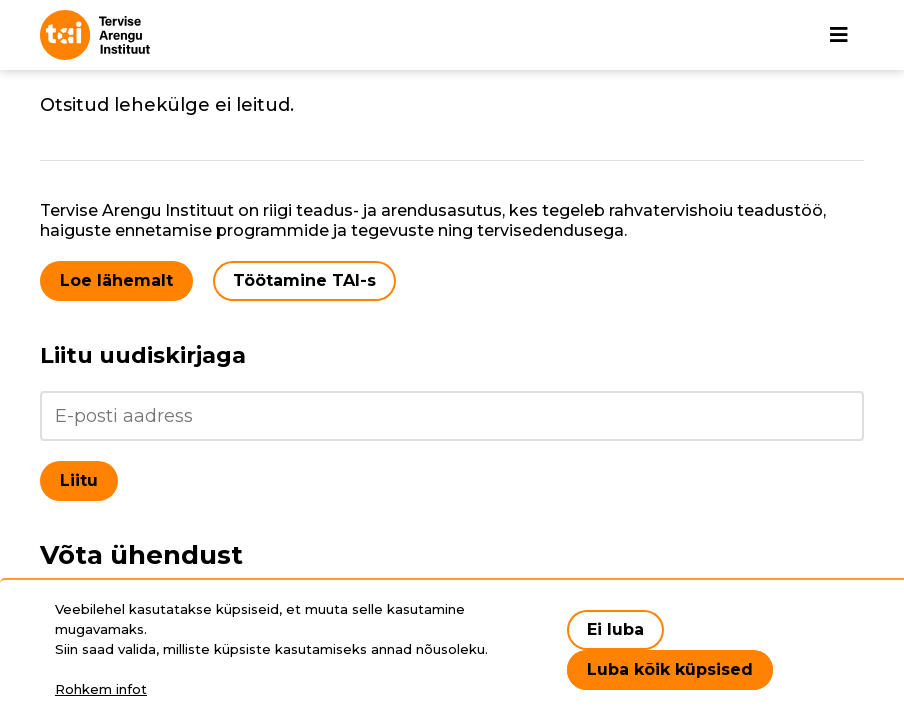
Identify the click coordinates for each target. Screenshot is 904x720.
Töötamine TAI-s (304, 280)
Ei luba (615, 629)
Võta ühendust (141, 555)
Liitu (79, 480)
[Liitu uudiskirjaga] (452, 416)
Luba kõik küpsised (670, 669)
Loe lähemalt (116, 280)
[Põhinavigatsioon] (839, 35)
